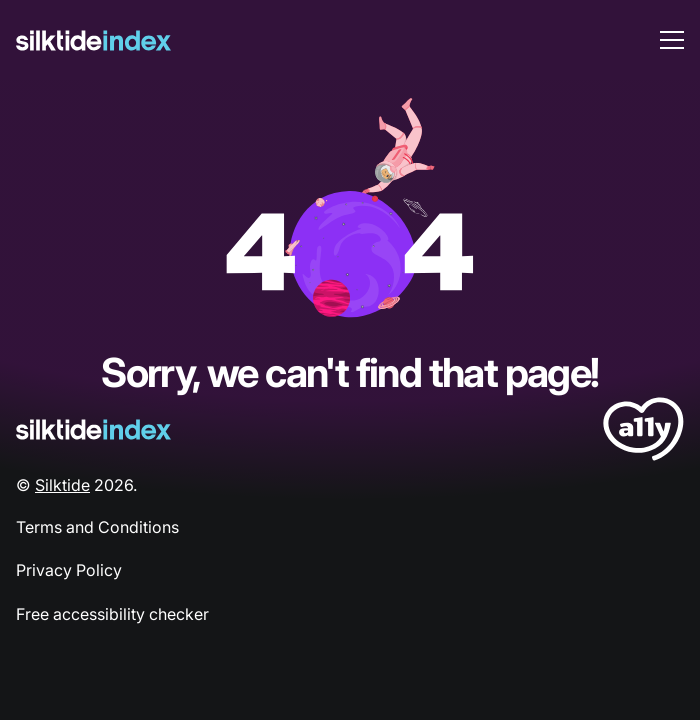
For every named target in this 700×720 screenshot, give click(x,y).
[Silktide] (93, 40)
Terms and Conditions (97, 527)
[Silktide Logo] (93, 429)
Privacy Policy (69, 570)
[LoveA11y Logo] (643, 432)
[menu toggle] (672, 40)
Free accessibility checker (112, 614)
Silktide (62, 485)
